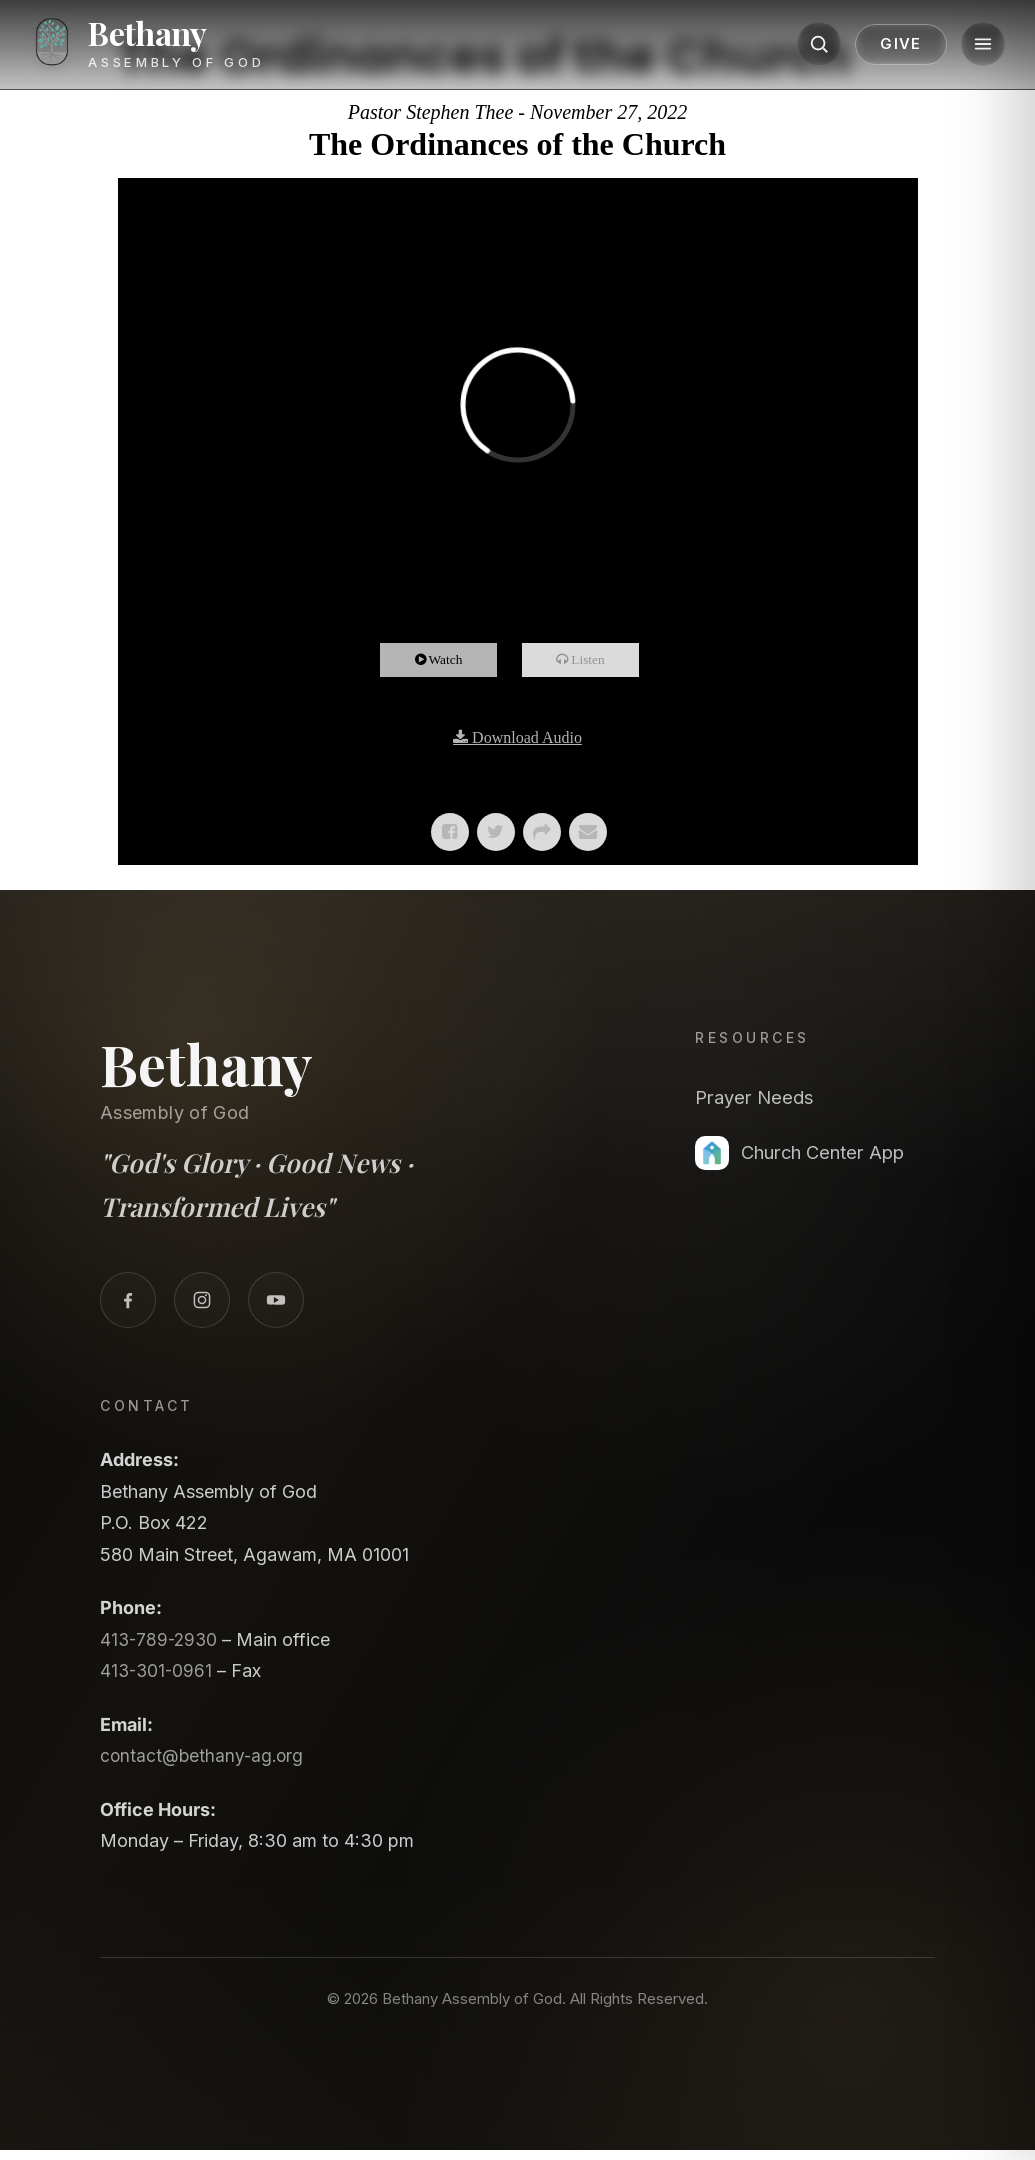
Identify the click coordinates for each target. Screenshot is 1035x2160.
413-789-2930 (161, 1639)
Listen (598, 660)
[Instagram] (202, 1300)
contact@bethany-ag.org (204, 1755)
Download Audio (527, 737)
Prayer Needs (760, 1097)
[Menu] (961, 47)
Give (879, 47)
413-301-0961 (158, 1670)
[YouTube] (276, 1300)
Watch (455, 660)
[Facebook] (128, 1300)
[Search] (797, 47)
